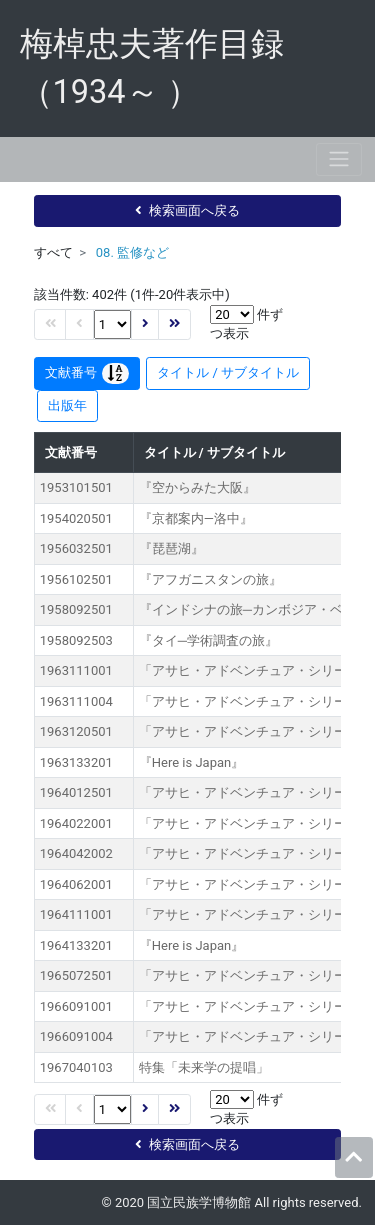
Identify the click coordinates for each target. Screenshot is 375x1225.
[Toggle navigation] (339, 159)
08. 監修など (132, 252)
